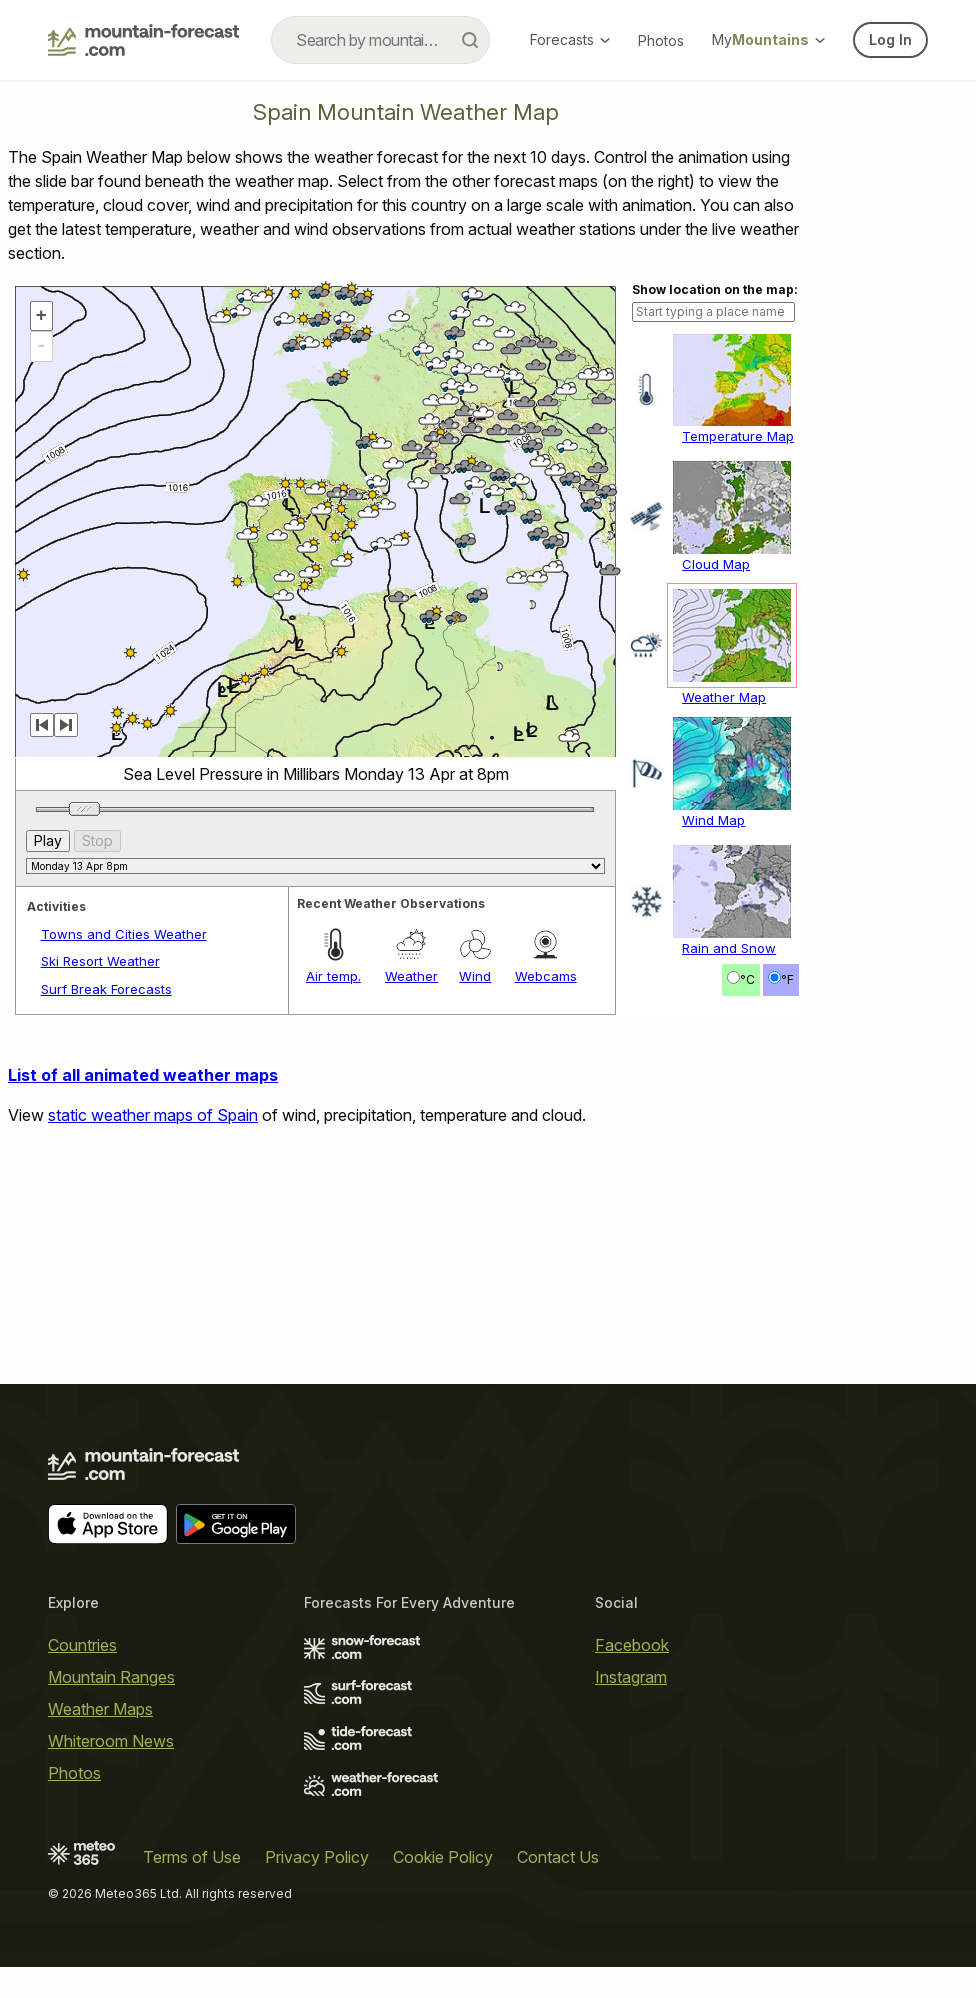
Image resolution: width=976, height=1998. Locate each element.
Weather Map (724, 963)
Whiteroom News (111, 1771)
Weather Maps (100, 1739)
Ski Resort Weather (100, 1227)
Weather (411, 1242)
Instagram (631, 1707)
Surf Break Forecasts (106, 1255)
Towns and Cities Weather (124, 1200)
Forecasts (570, 39)
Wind (475, 1242)
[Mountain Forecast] (143, 40)
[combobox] (380, 40)
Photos (661, 40)
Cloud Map (716, 830)
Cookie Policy (443, 1888)
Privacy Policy (317, 1888)
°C (747, 1245)
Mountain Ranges (111, 1707)
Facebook (632, 1675)
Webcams (546, 1242)
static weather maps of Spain (153, 1381)
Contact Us (558, 1888)
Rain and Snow (729, 1214)
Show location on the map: (715, 555)
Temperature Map (738, 702)
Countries (82, 1675)
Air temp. (333, 1242)
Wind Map (713, 1086)
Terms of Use (192, 1888)
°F (787, 1245)
